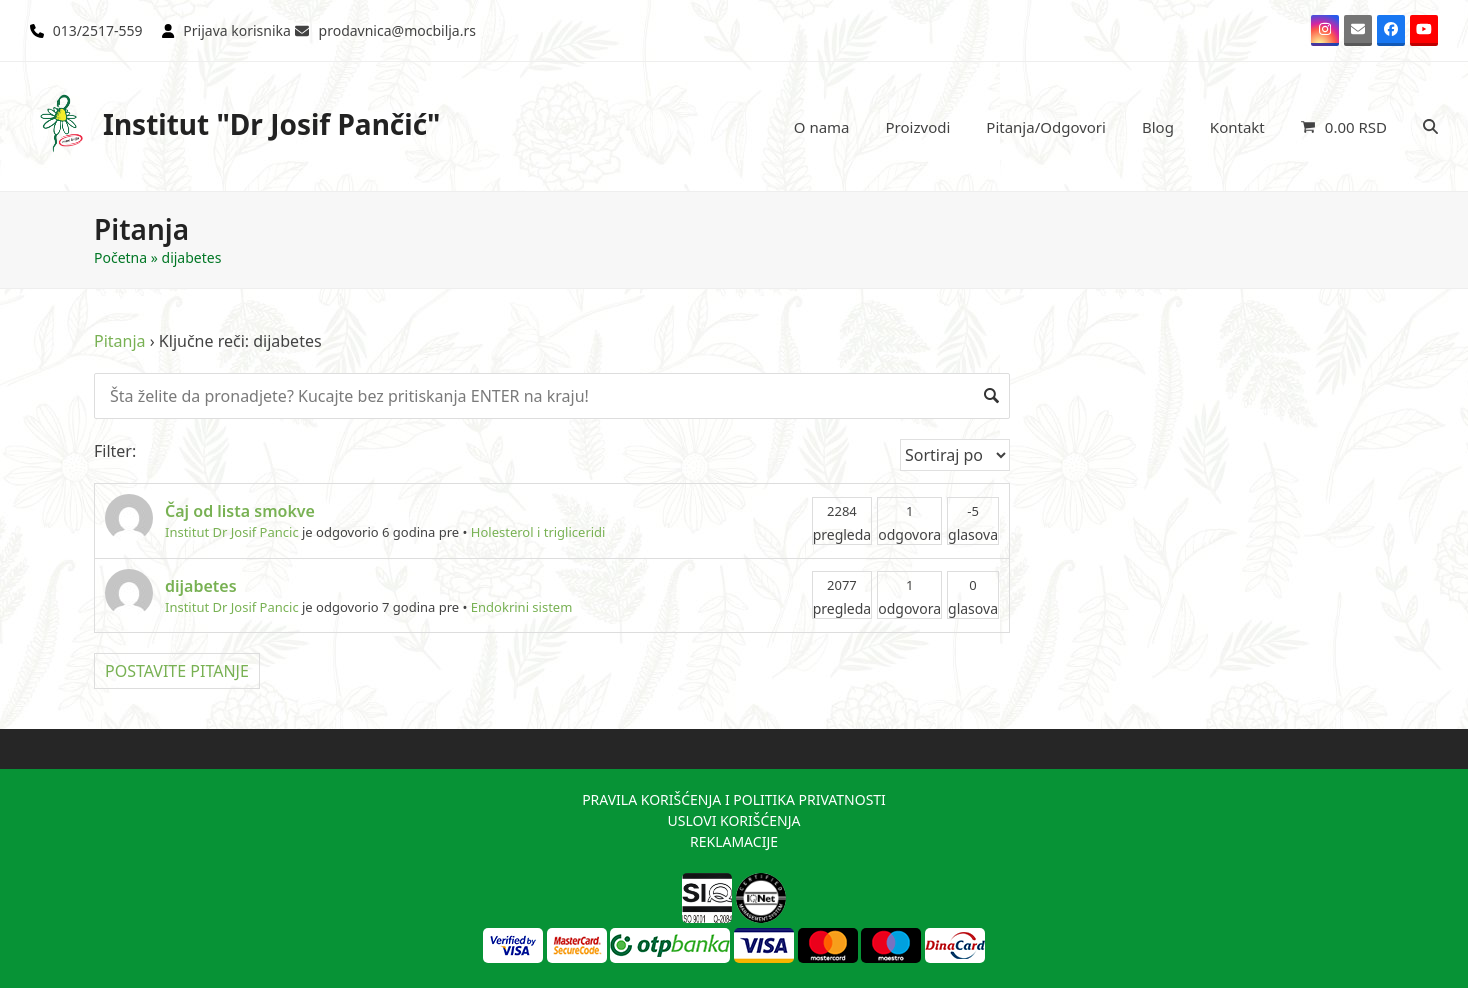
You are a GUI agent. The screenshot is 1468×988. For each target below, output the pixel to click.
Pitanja (120, 341)
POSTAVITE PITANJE (177, 671)
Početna (120, 257)
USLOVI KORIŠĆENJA (733, 820)
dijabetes (201, 586)
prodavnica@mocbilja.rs (397, 30)
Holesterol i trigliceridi (538, 532)
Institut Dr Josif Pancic (232, 532)
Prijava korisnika (237, 30)
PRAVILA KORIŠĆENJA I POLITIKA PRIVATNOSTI (734, 799)
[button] (1344, 127)
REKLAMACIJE (734, 841)
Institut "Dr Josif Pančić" (235, 123)
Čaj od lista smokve (240, 511)
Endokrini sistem (522, 607)
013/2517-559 (98, 30)
